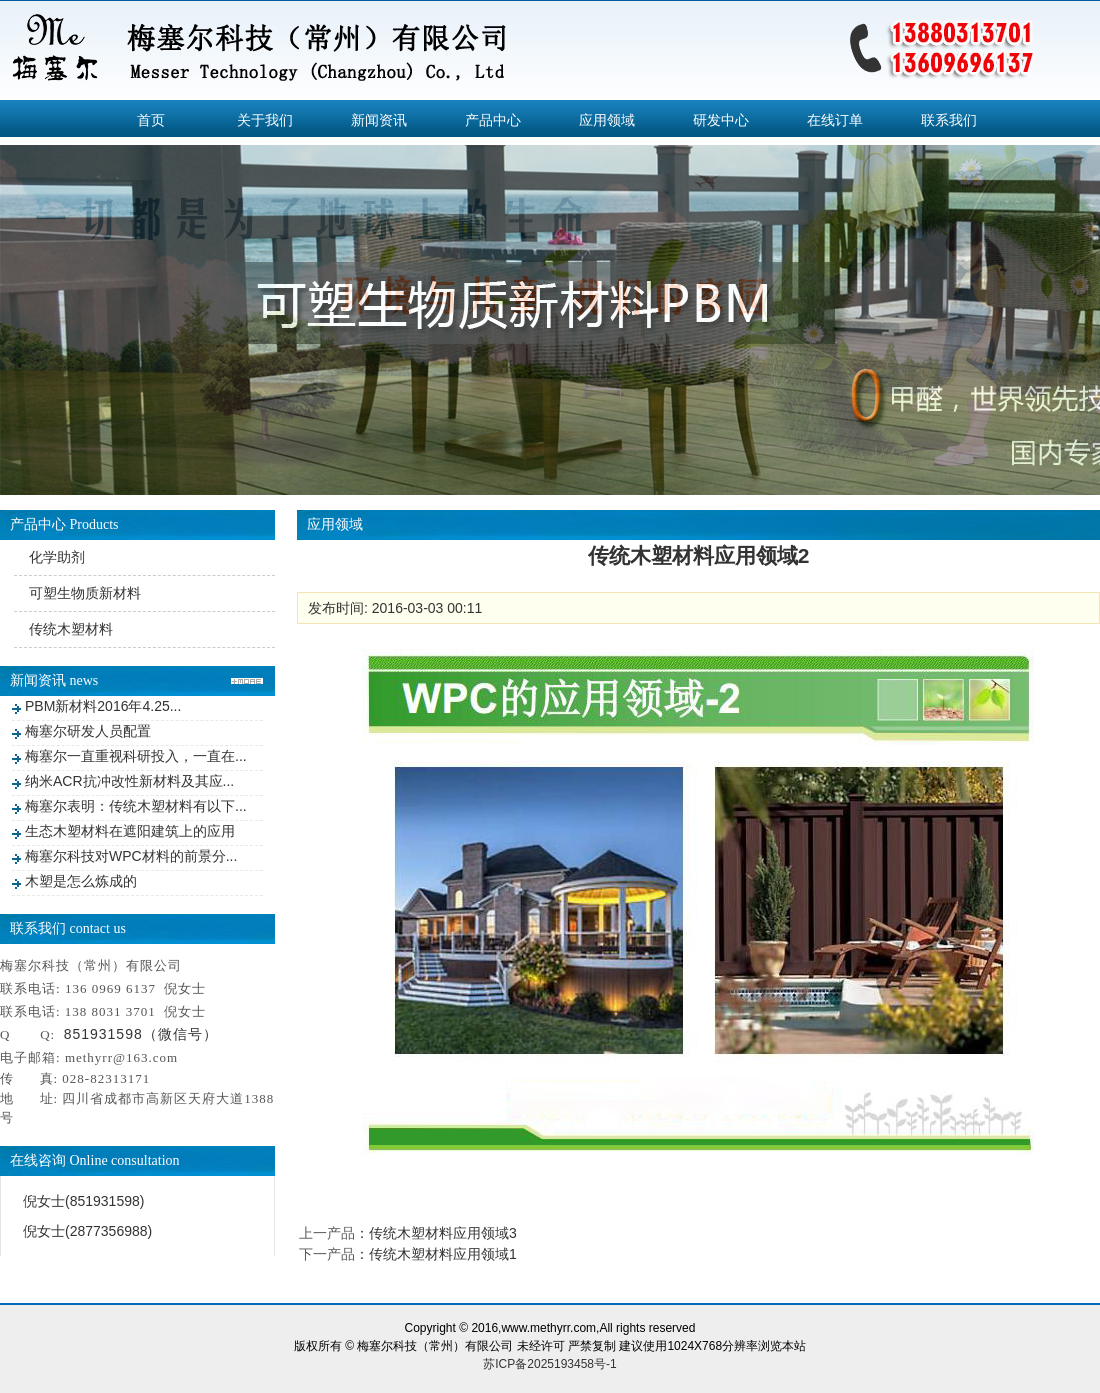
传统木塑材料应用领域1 (443, 1254)
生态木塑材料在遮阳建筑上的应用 (130, 831)
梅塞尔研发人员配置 (88, 731)
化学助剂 (57, 557)
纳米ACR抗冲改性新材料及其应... (129, 781)
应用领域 (607, 120)
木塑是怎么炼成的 (81, 881)
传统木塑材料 (71, 629)
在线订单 (835, 120)
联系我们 (949, 120)
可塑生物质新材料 (85, 593)
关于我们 (265, 120)
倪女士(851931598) (83, 1201)
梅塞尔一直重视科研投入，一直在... (136, 756)
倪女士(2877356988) (87, 1231)
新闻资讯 (379, 120)
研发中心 (721, 120)
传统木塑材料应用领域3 (443, 1233)
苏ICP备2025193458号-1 (549, 1364)
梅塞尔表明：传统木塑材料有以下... (136, 806)
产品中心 (493, 120)
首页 (151, 120)
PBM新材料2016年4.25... (103, 706)
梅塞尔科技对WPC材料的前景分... (131, 856)
